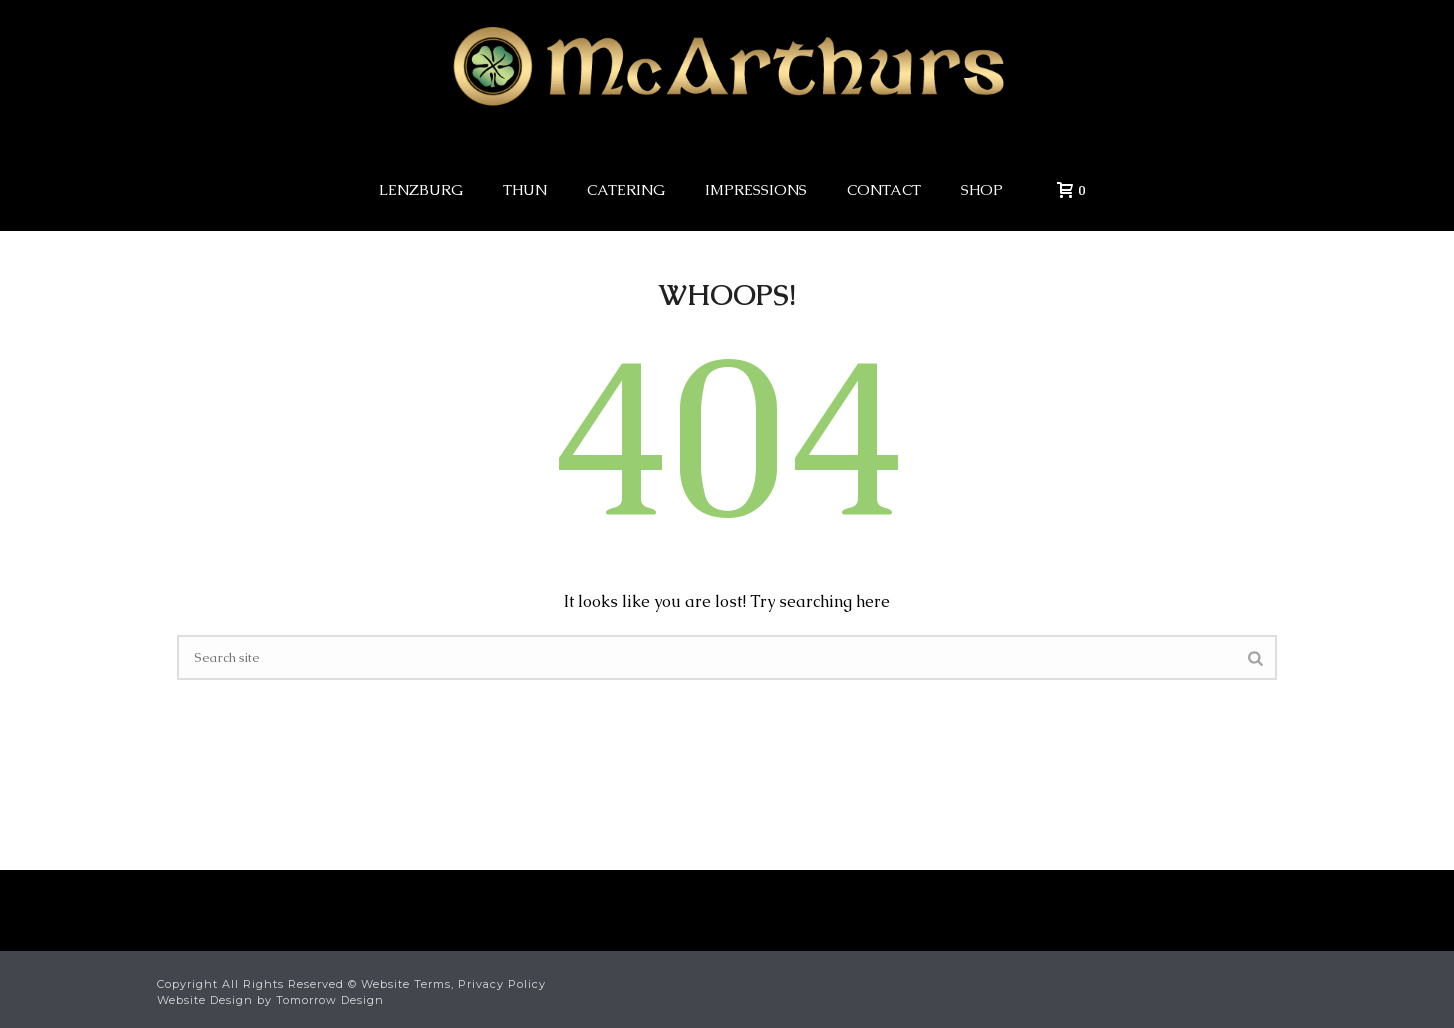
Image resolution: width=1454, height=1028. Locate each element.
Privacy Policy (502, 984)
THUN (525, 189)
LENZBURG (421, 189)
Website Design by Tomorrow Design (270, 1000)
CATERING (626, 189)
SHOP (982, 189)
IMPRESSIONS (756, 189)
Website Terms (406, 984)
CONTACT (884, 189)
